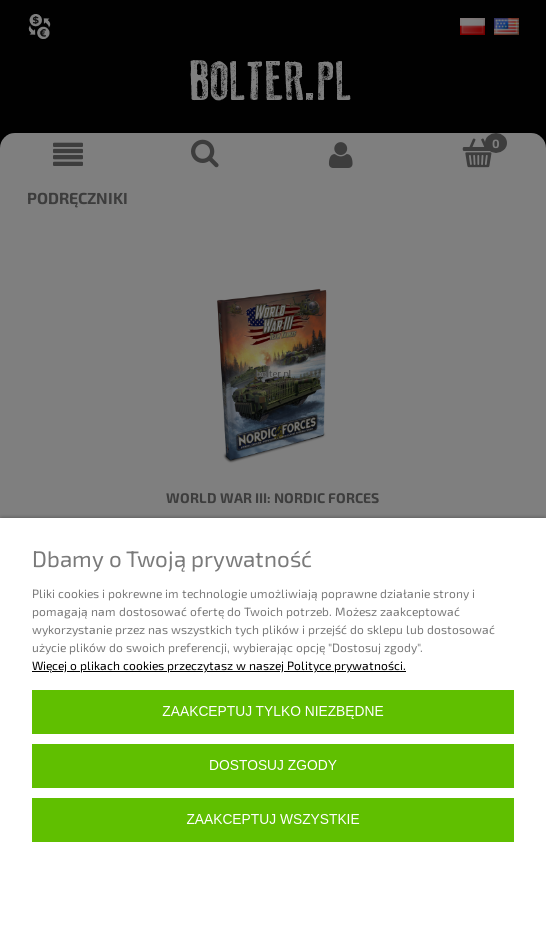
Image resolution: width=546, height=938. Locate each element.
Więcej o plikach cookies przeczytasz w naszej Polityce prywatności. (219, 665)
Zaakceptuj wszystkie (272, 819)
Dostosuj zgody (273, 765)
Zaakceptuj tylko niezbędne (272, 711)
